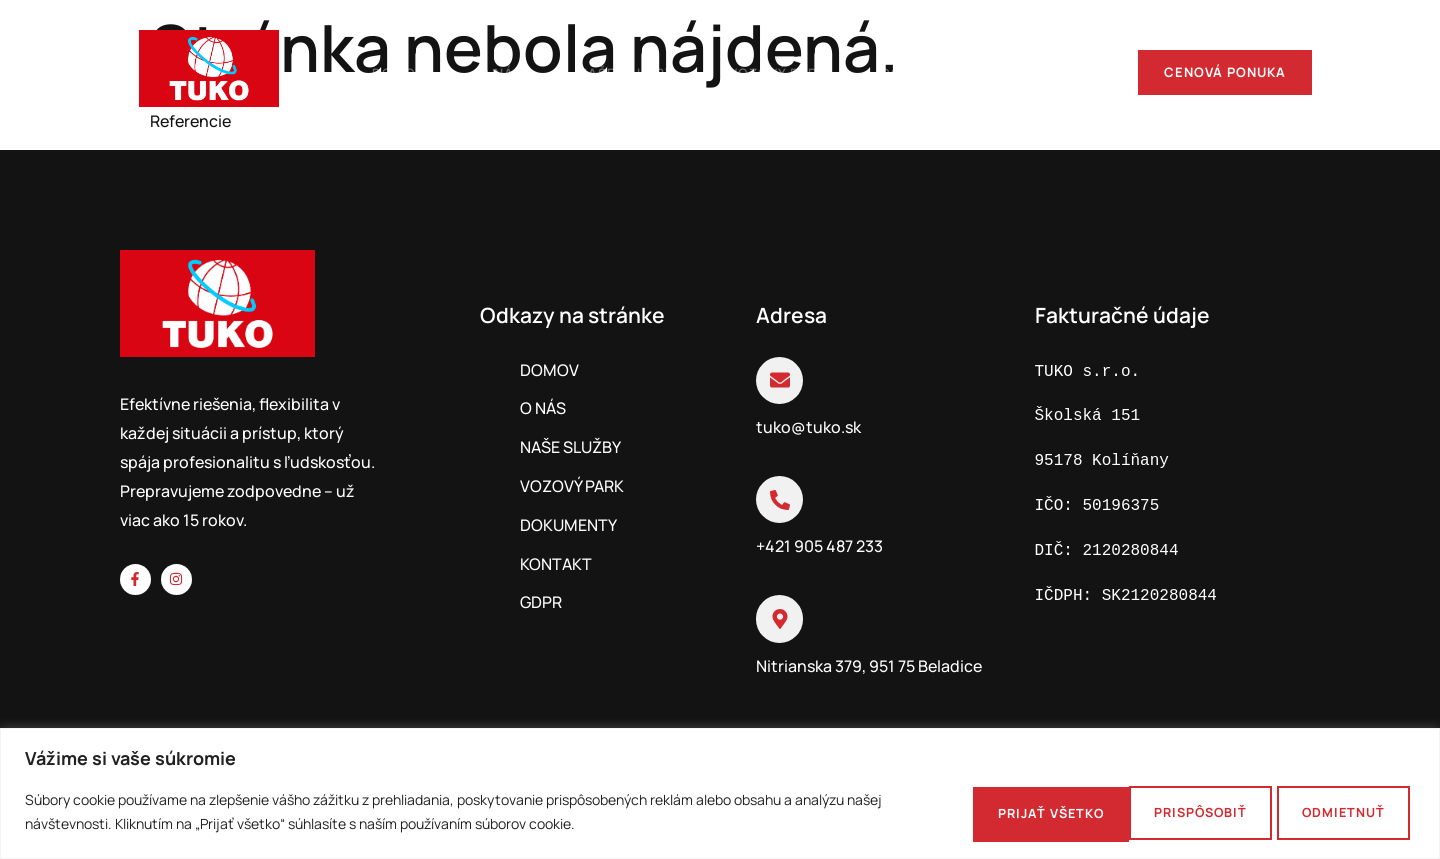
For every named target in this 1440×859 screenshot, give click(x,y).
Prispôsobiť (983, 812)
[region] (720, 793)
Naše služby (605, 72)
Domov (366, 72)
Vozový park (761, 72)
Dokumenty (914, 72)
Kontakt (1052, 72)
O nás (475, 72)
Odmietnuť (1150, 812)
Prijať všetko (1325, 812)
